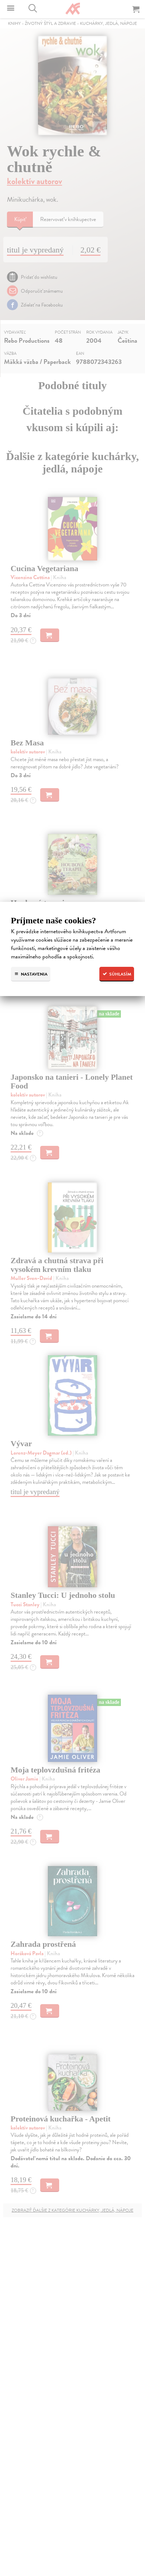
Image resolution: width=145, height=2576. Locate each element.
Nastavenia (30, 974)
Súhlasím (116, 974)
